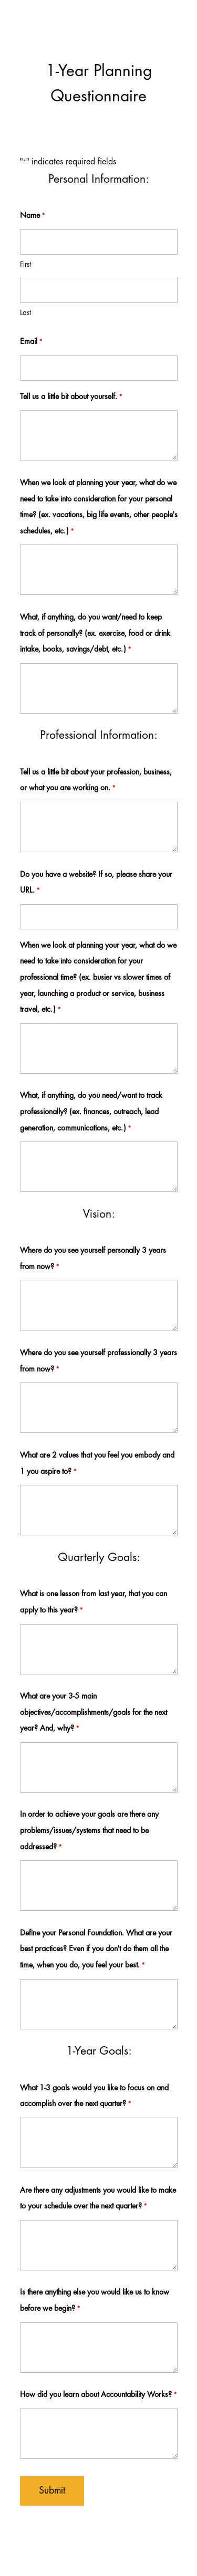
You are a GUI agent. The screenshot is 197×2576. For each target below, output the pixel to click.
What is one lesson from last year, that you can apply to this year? (93, 1604)
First (25, 265)
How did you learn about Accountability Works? (98, 2396)
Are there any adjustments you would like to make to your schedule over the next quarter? (98, 2201)
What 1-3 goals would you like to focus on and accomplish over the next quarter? (94, 2098)
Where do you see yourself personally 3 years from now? (93, 1261)
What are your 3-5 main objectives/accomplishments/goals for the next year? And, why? (93, 1715)
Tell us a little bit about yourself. (71, 398)
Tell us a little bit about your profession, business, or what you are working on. (96, 783)
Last (25, 313)
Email (31, 343)
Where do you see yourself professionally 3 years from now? (98, 1363)
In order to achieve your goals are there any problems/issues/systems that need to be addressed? (89, 1833)
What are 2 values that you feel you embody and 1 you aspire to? (97, 1466)
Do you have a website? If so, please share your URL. (96, 885)
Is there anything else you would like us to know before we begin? (94, 2303)
